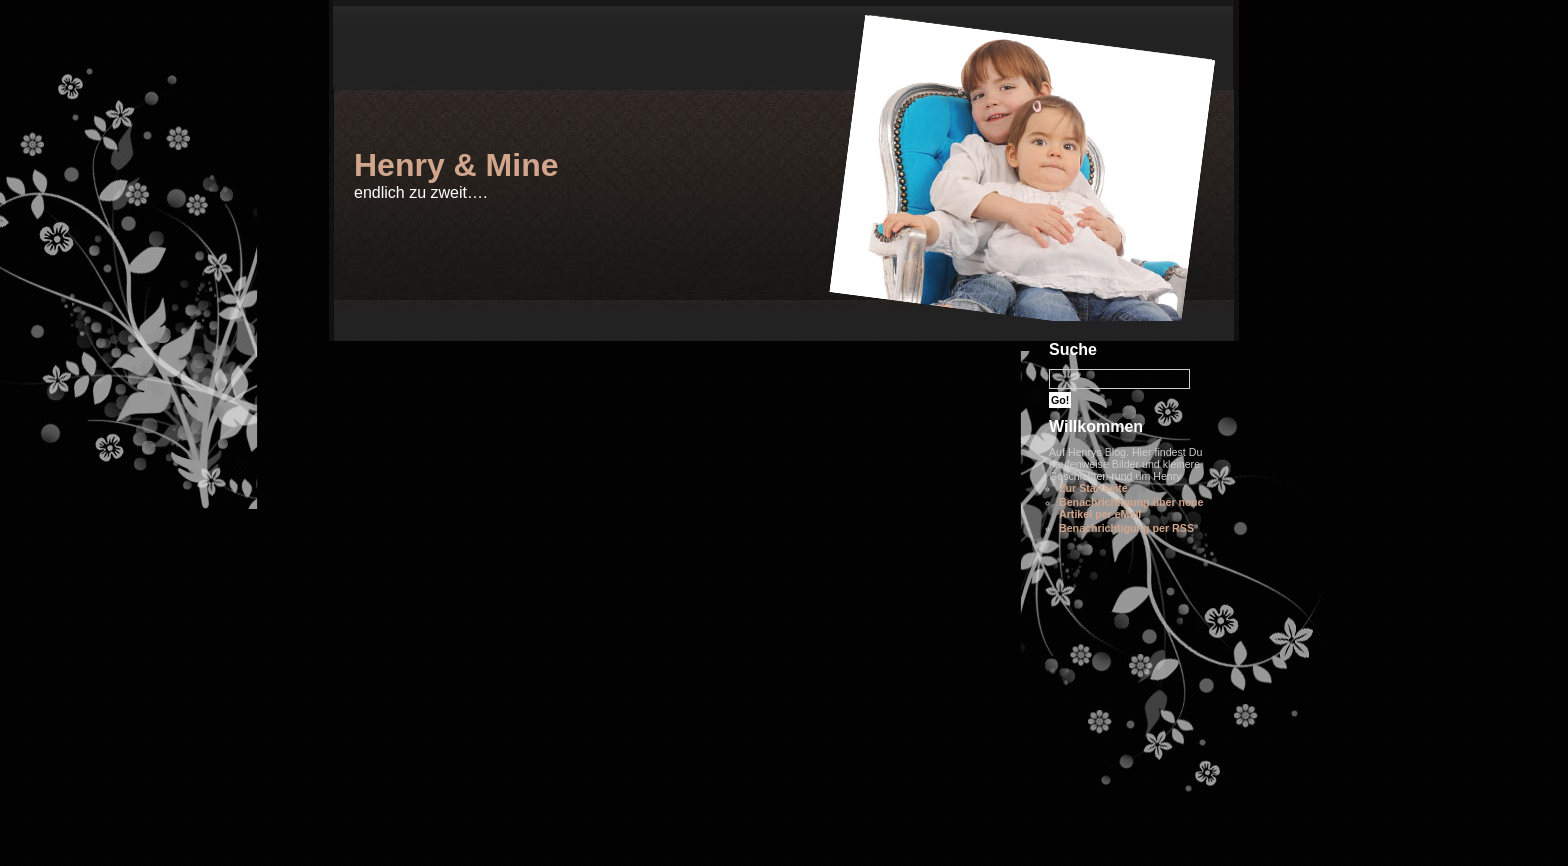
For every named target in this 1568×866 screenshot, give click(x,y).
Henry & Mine (456, 165)
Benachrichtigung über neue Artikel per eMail (1131, 508)
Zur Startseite (1093, 488)
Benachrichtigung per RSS (1126, 528)
